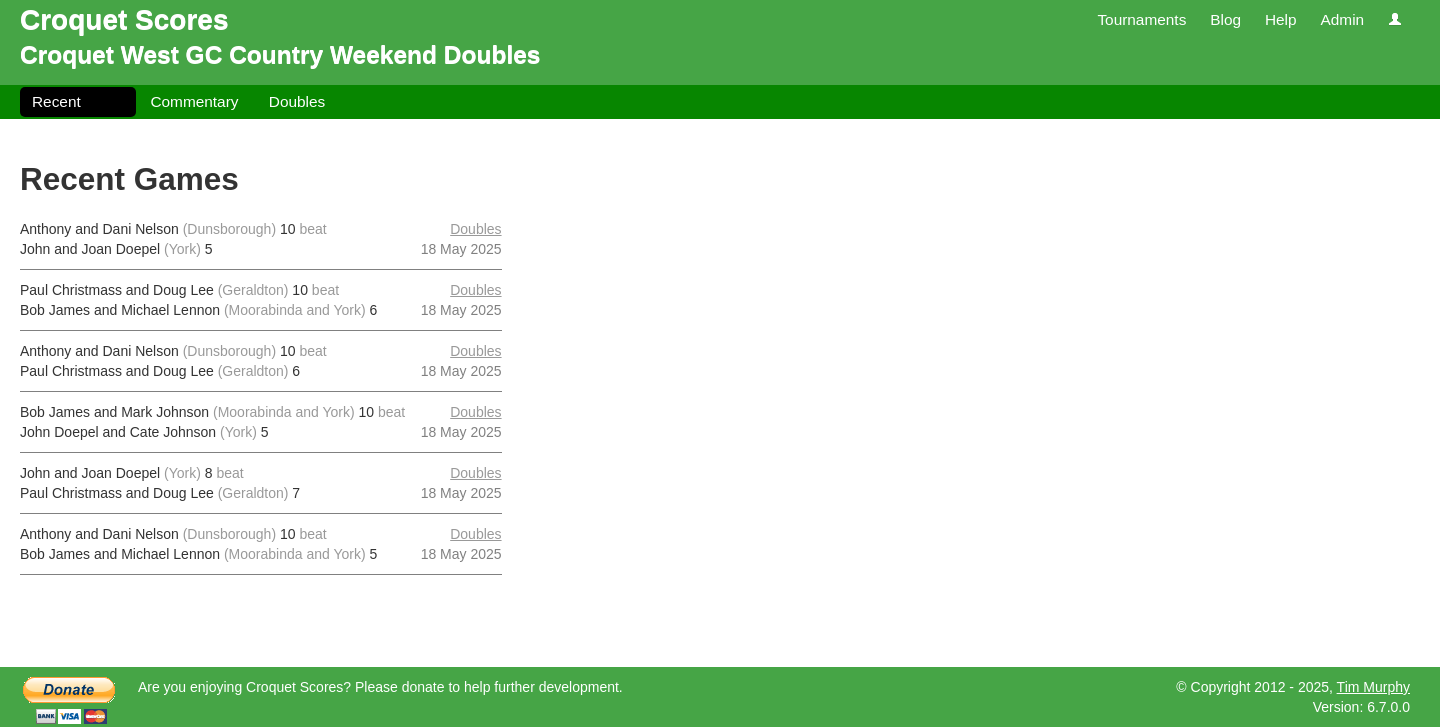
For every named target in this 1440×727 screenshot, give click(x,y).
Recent (56, 101)
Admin (1342, 19)
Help (1281, 19)
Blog (1225, 19)
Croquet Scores (124, 19)
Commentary (194, 101)
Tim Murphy (1373, 687)
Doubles (297, 101)
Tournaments (1141, 19)
